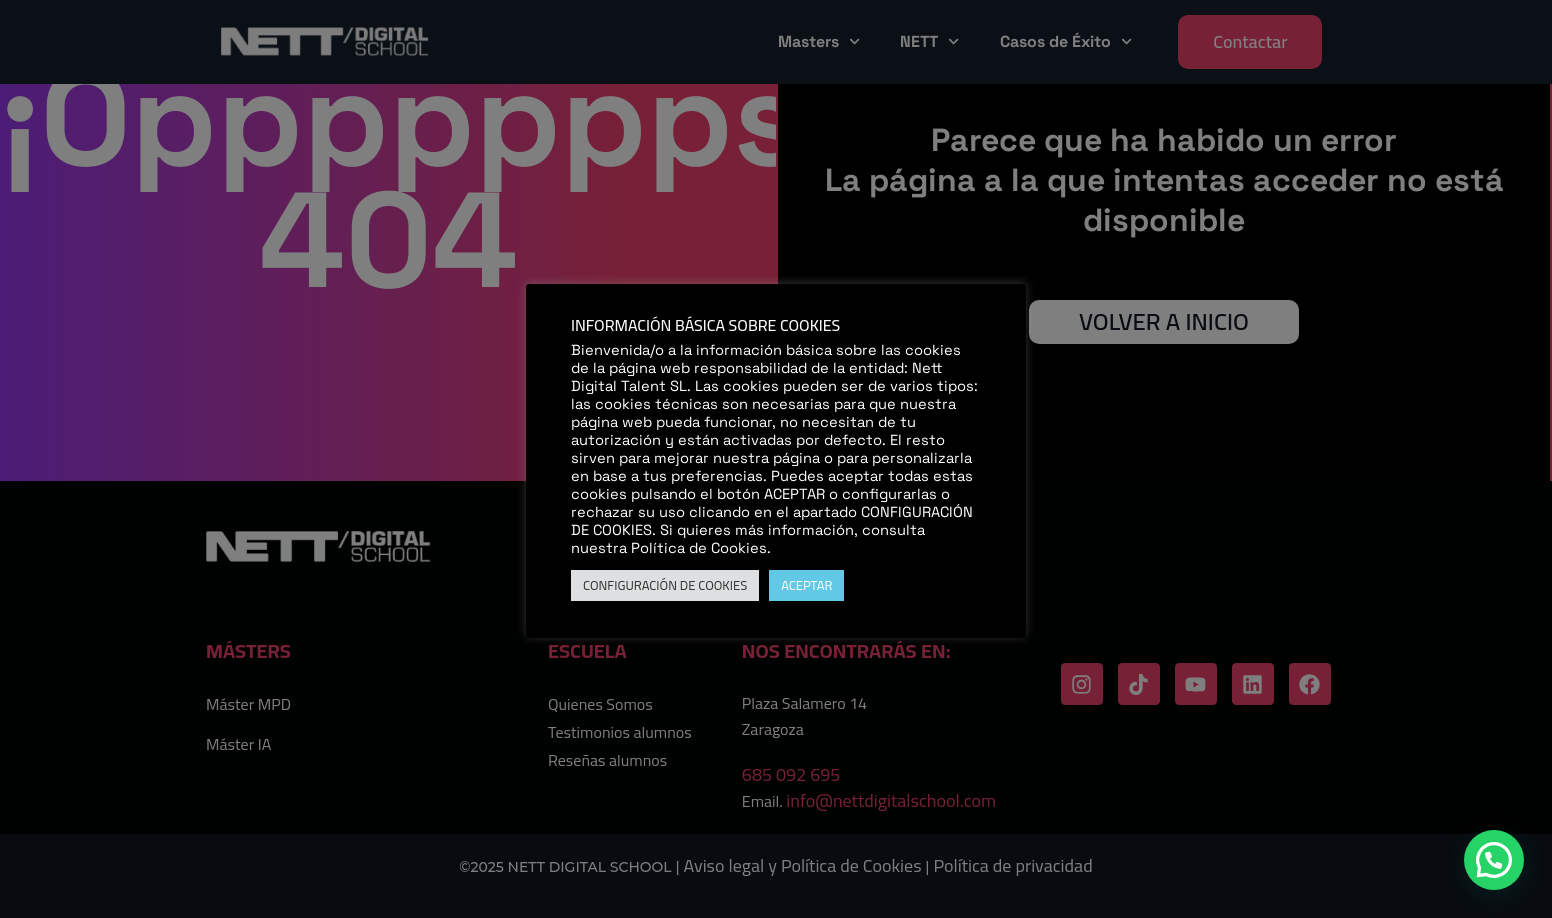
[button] (1494, 860)
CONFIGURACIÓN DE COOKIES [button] (665, 585)
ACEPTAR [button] (806, 585)
